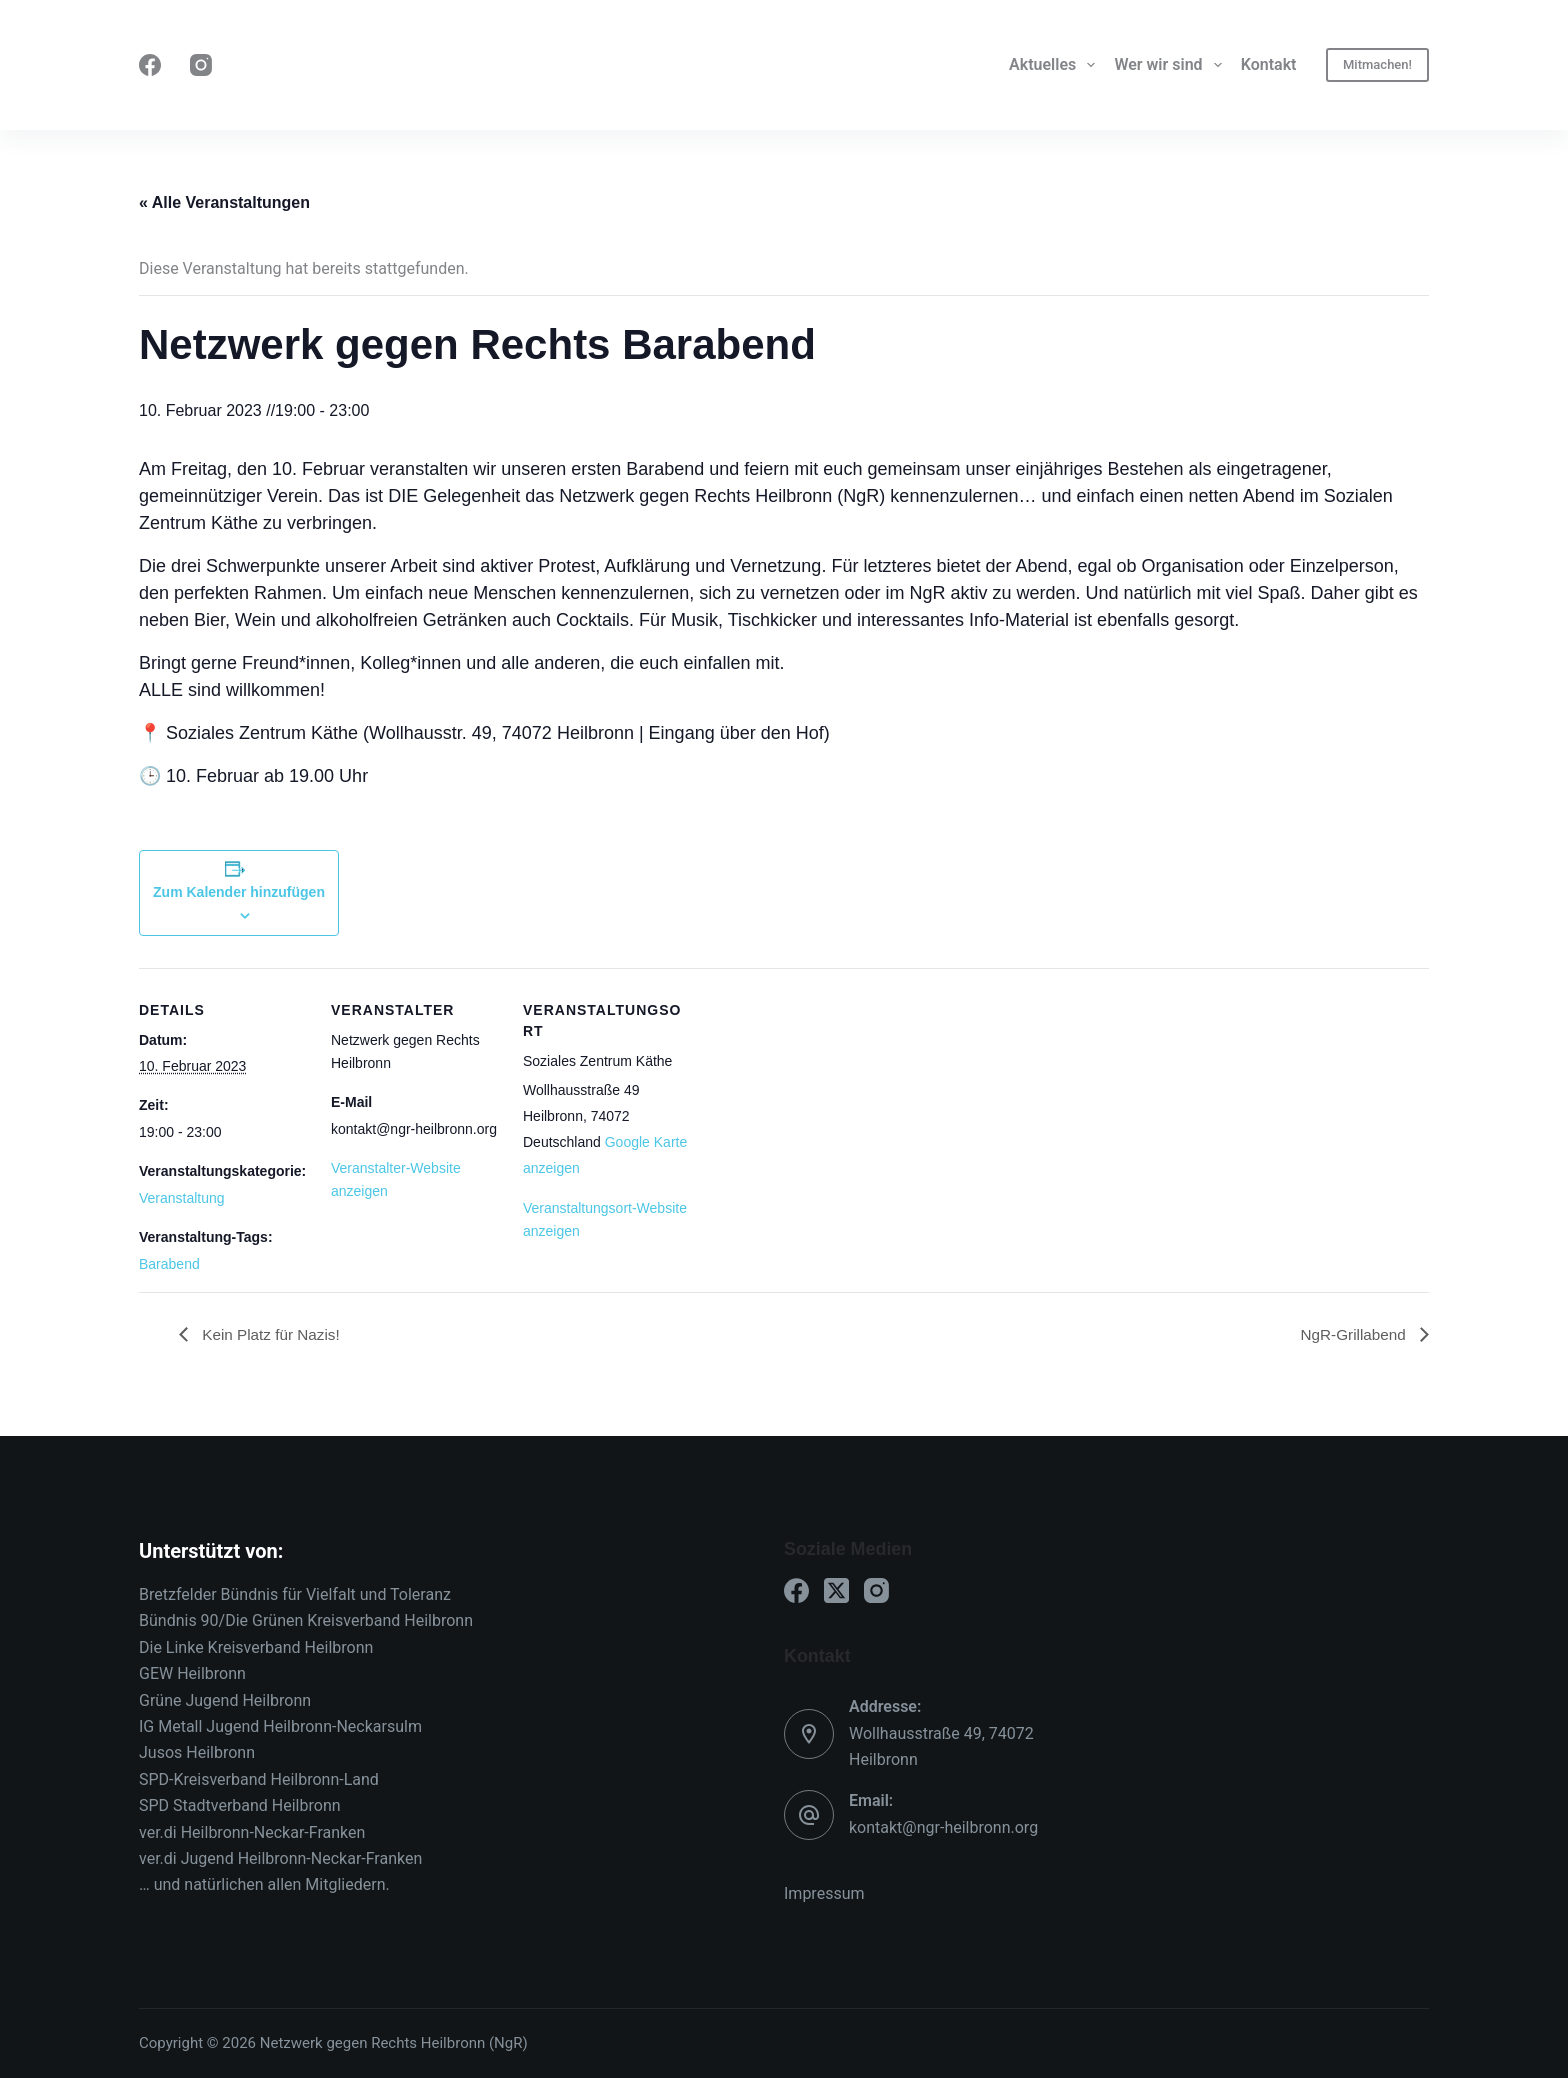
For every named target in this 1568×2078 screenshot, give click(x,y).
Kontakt (1269, 64)
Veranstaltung (182, 1198)
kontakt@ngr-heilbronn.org (943, 1827)
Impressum (824, 1893)
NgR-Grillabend (1352, 1333)
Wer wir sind (1171, 65)
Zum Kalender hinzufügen (239, 892)
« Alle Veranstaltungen (224, 202)
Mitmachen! (1377, 64)
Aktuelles (1056, 65)
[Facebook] (150, 65)
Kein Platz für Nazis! (272, 1333)
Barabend (169, 1264)
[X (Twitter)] (836, 1590)
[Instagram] (201, 65)
